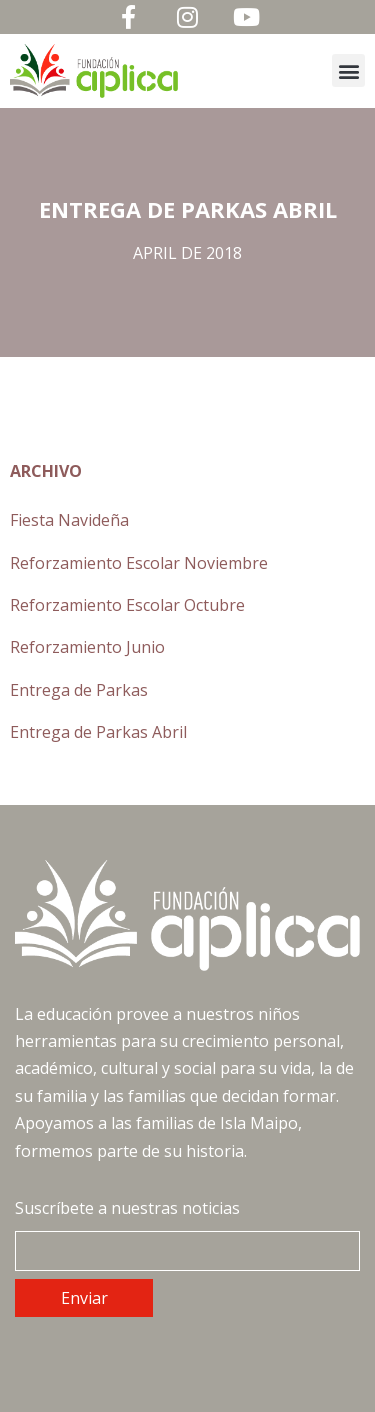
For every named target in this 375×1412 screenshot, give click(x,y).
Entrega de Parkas (79, 690)
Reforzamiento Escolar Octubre (127, 605)
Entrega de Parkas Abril (98, 732)
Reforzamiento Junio (87, 647)
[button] (348, 70)
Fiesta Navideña (69, 520)
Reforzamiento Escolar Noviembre (139, 563)
